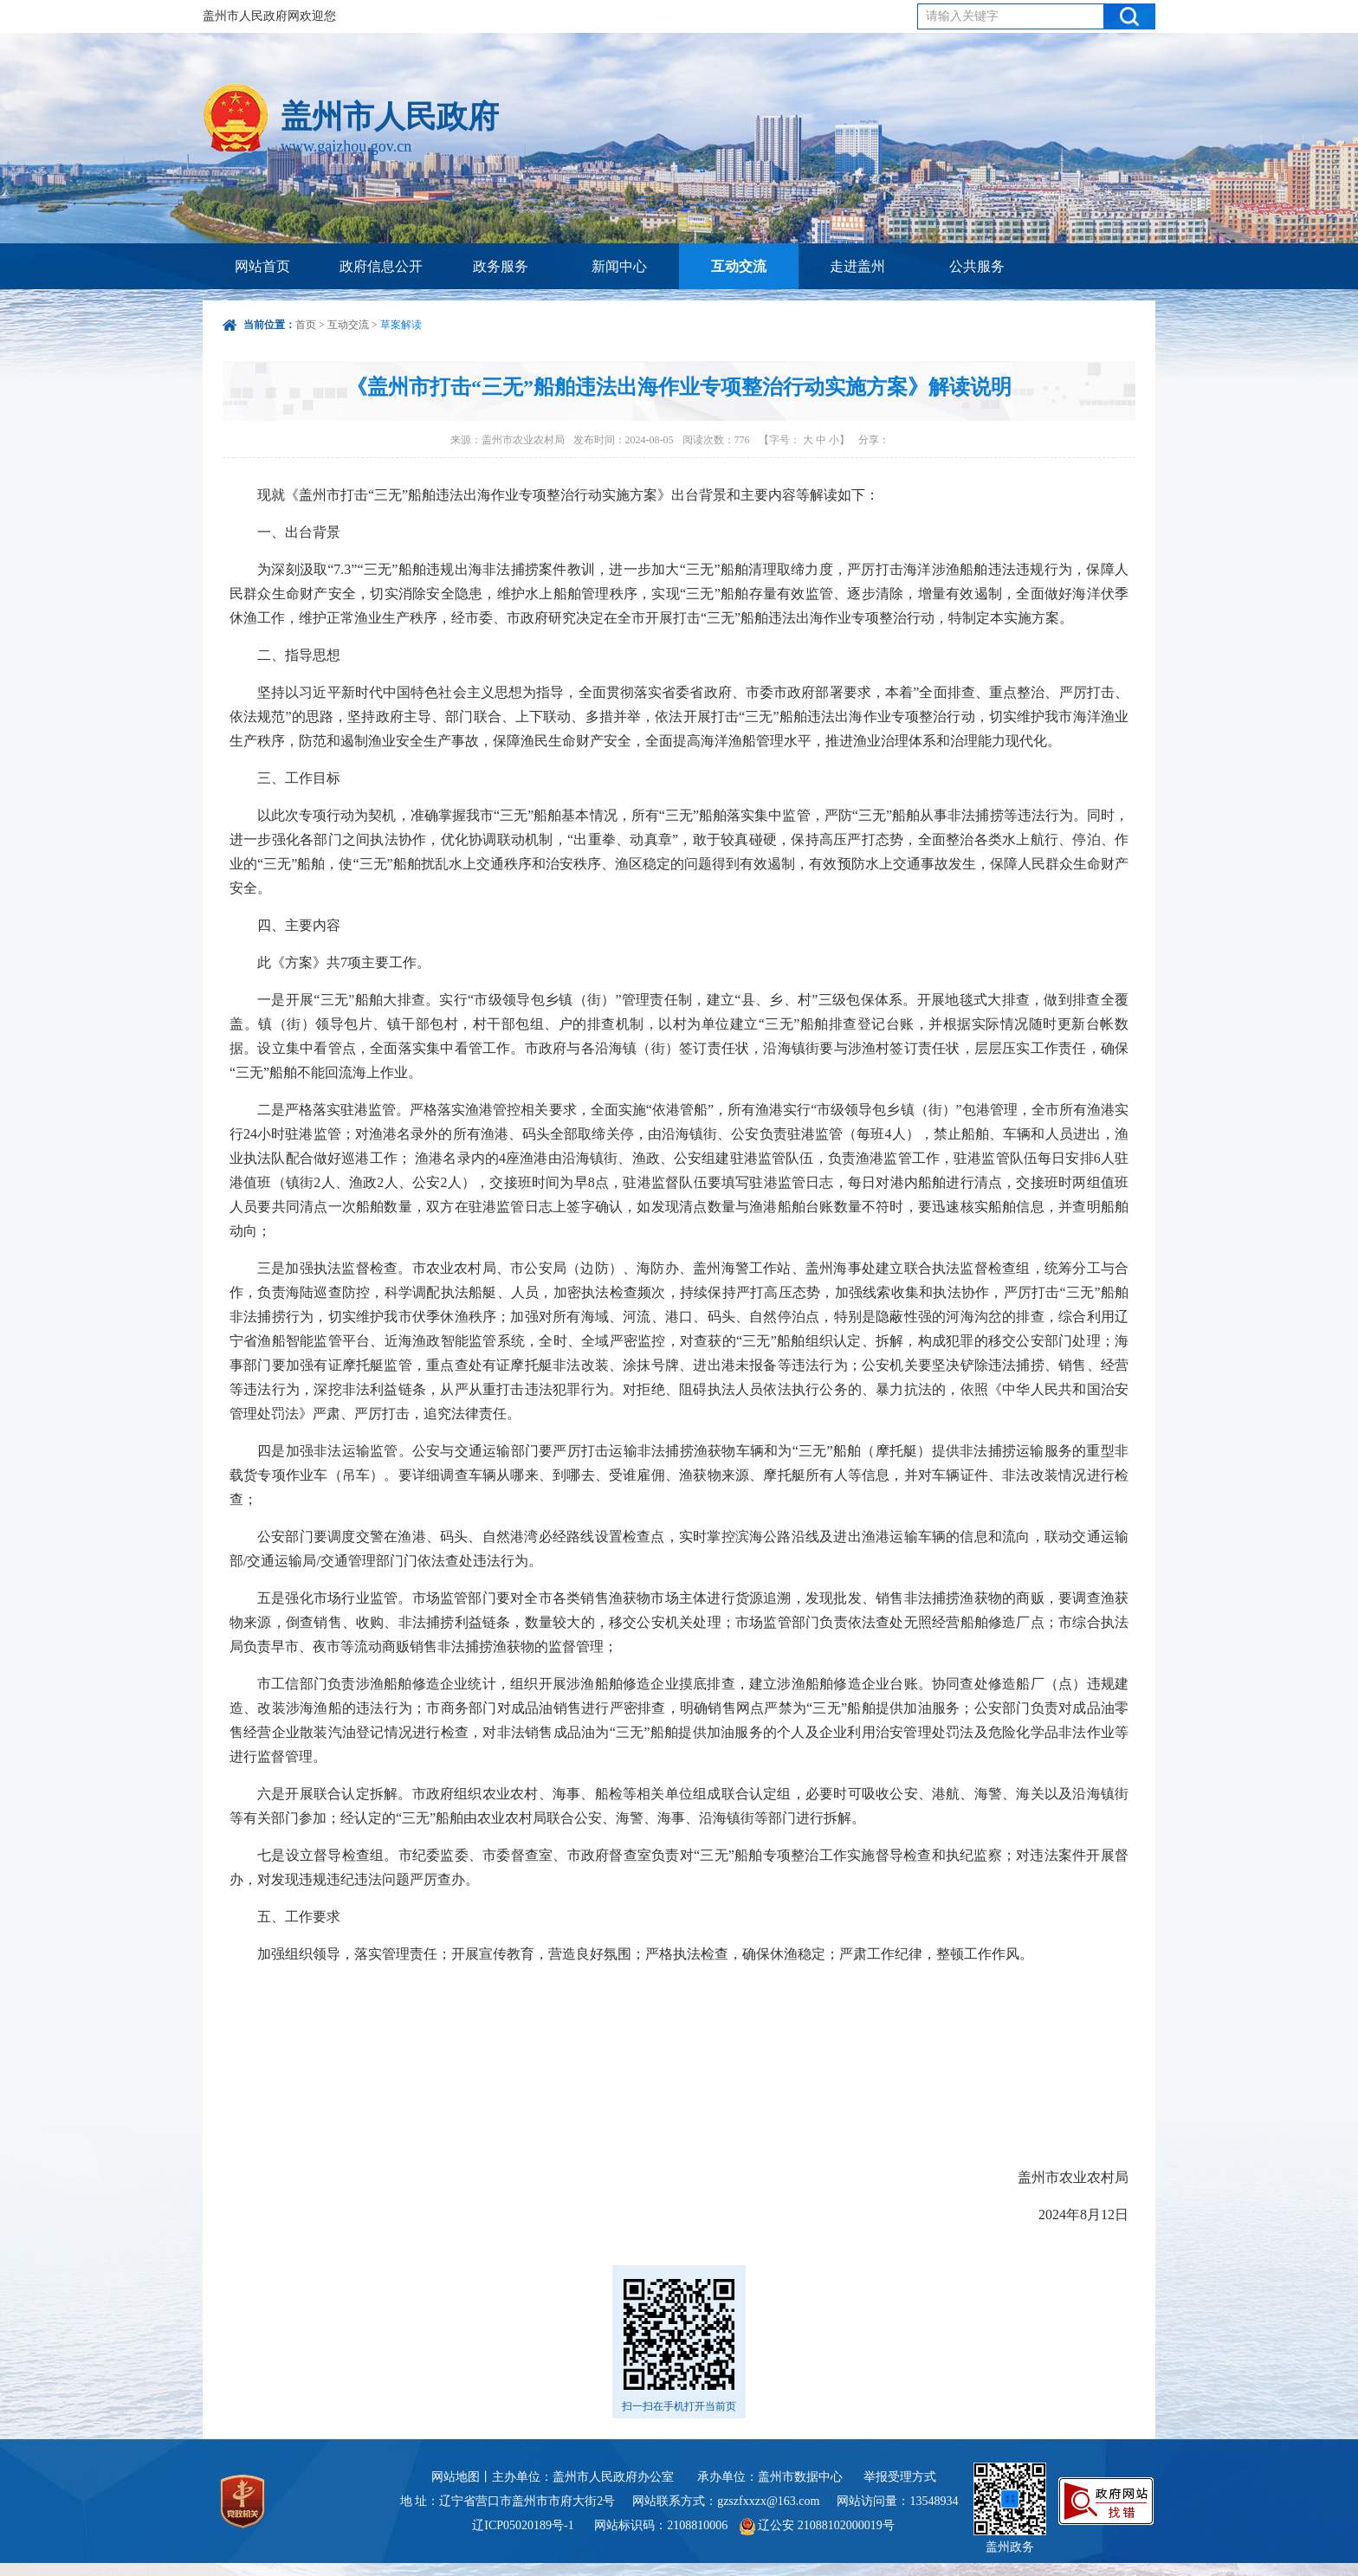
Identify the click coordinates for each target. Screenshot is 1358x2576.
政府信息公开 (381, 266)
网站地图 (455, 2476)
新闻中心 (619, 266)
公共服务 (977, 266)
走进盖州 (857, 266)
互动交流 (738, 266)
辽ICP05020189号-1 (524, 2525)
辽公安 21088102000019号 (817, 2525)
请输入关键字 (962, 16)
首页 (305, 325)
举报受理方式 (899, 2476)
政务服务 (500, 266)
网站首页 (262, 266)
